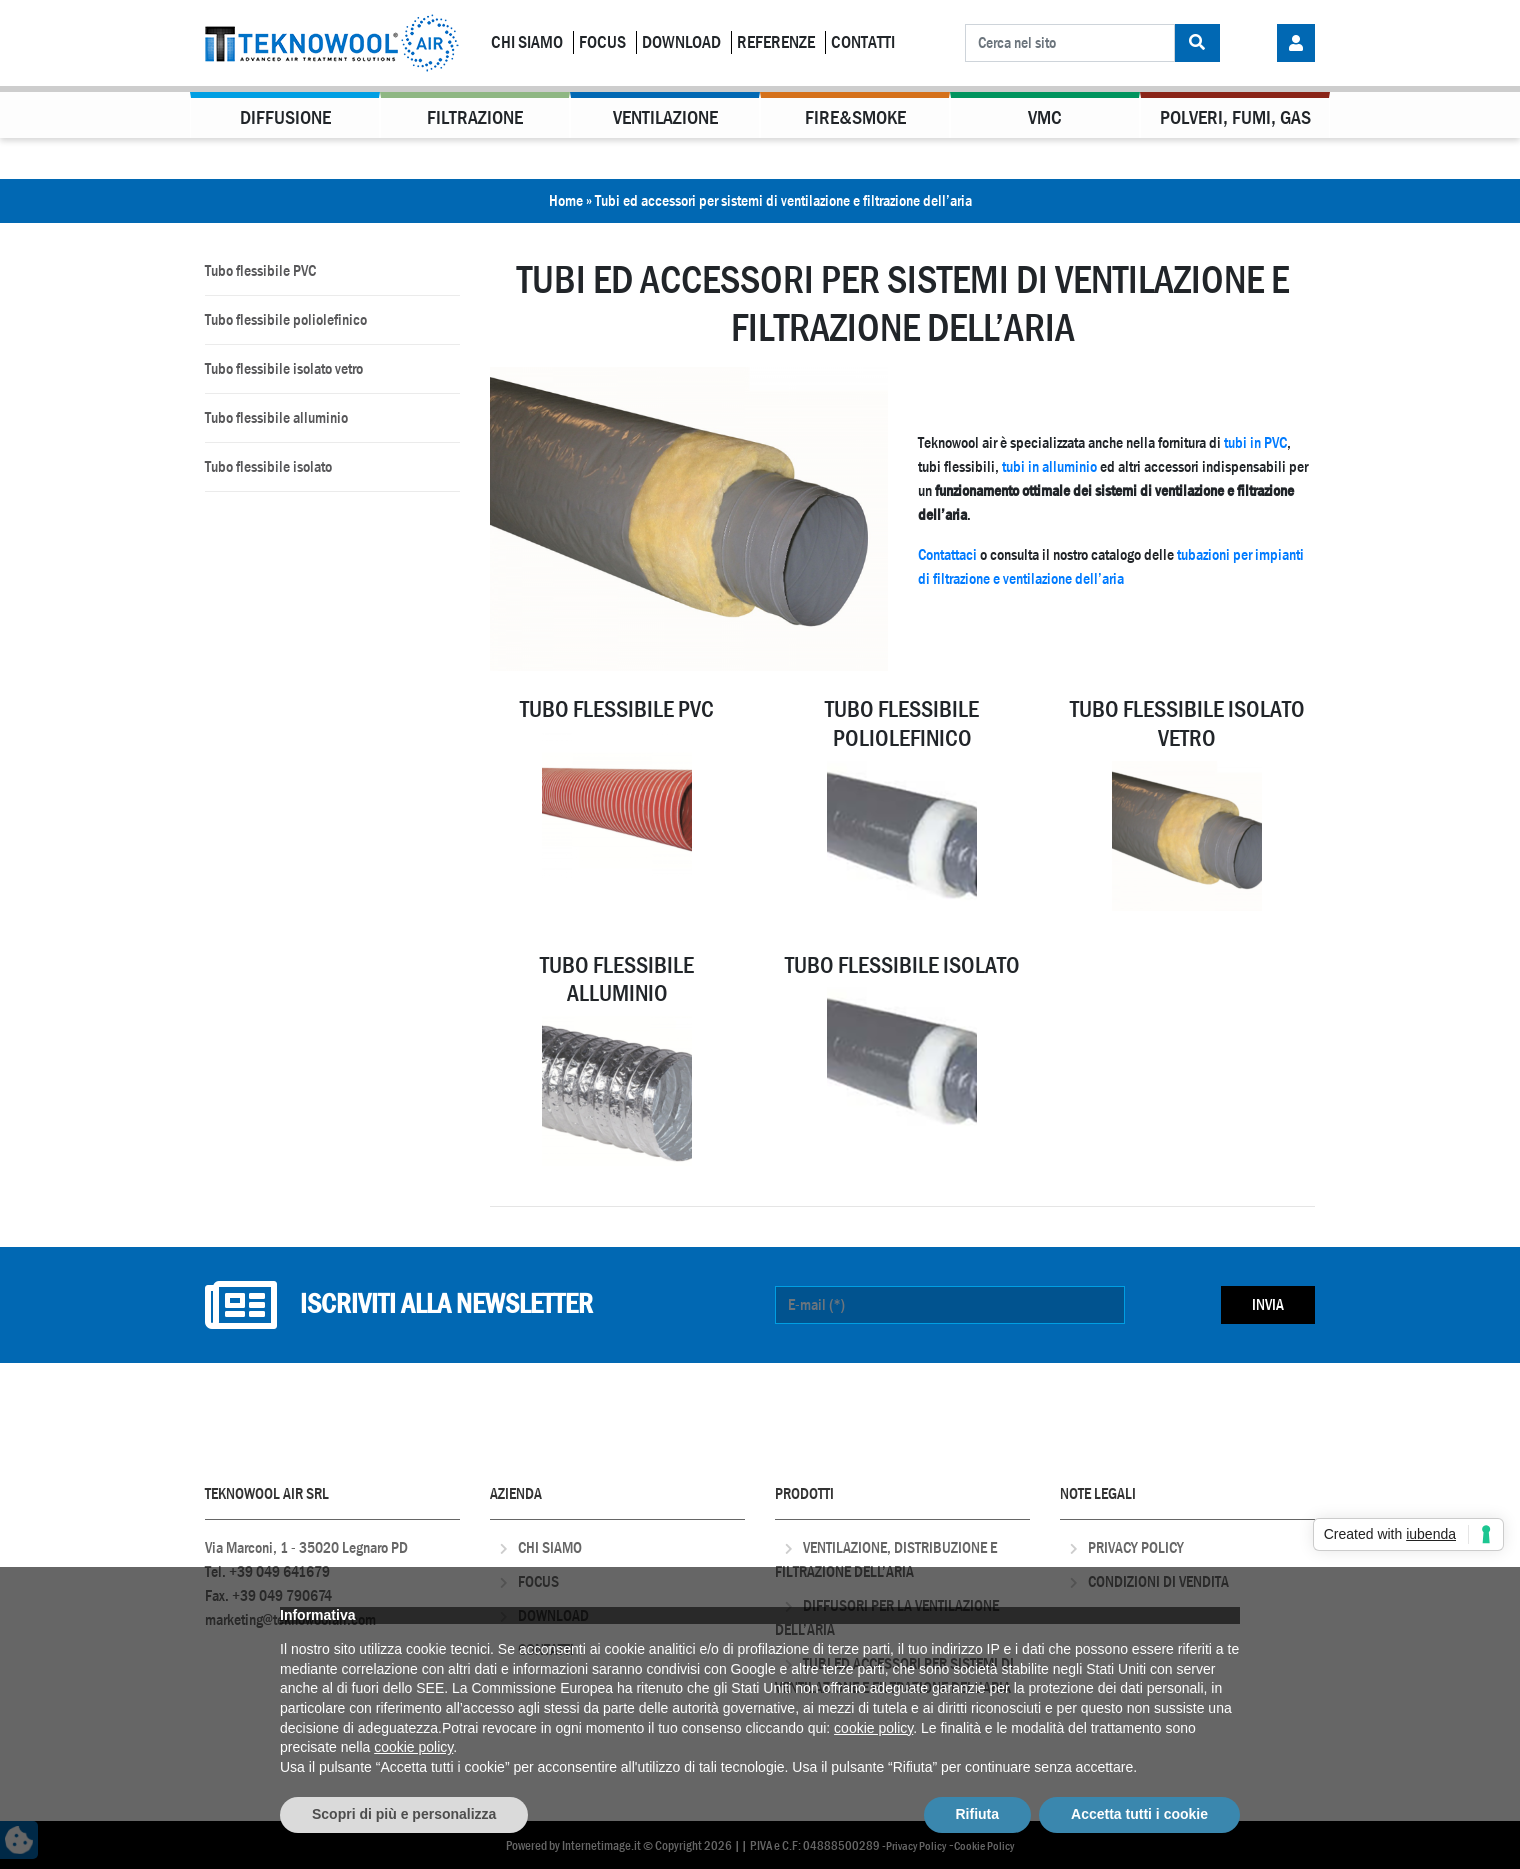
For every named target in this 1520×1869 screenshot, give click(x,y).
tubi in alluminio (1049, 466)
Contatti (863, 42)
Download (681, 42)
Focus (602, 42)
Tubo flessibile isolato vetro (284, 368)
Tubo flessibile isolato (268, 466)
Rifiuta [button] (978, 1814)
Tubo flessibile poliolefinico (286, 319)
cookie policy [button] (873, 1728)
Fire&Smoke (855, 117)
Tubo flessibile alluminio (276, 417)
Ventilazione (665, 117)
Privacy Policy (1136, 1547)
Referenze (776, 42)
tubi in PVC (1255, 442)
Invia (1268, 1304)
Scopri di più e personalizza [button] (404, 1814)
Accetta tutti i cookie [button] (1139, 1814)
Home (566, 200)
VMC (1045, 117)
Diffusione (285, 117)
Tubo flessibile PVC (260, 270)
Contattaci (947, 554)
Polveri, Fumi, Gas (1235, 117)
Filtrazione (475, 117)
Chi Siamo (527, 42)
